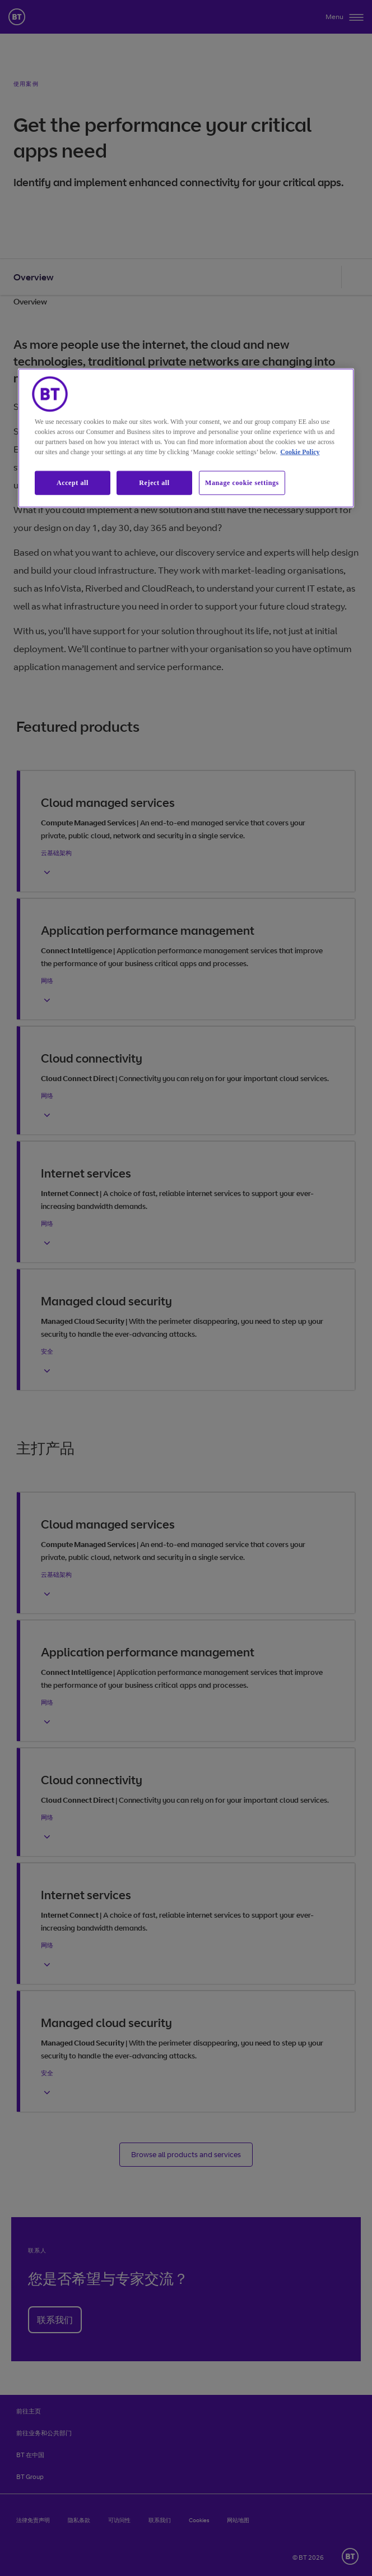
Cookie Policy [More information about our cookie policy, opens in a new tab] (299, 452)
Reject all (154, 483)
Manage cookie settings (242, 483)
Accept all (73, 483)
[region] (186, 438)
